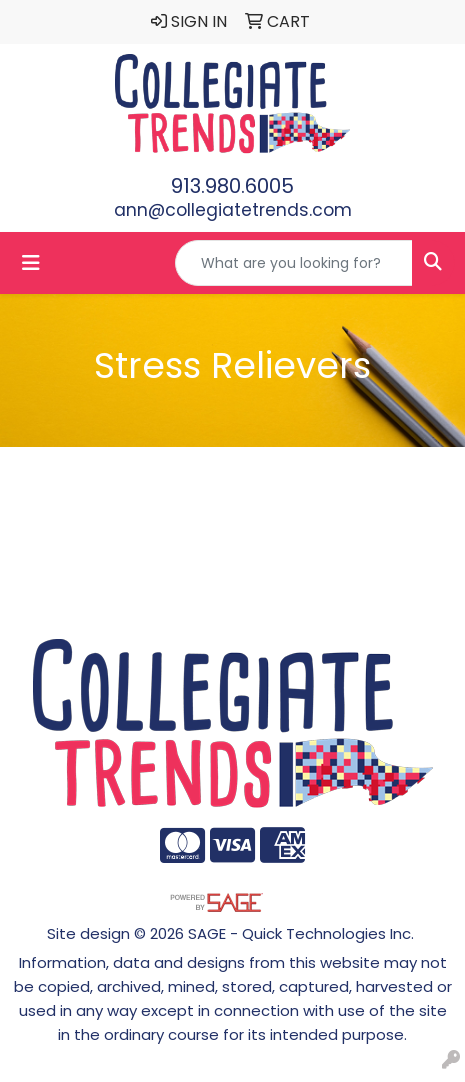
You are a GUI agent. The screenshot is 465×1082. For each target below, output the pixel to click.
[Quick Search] (294, 263)
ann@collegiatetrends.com (233, 210)
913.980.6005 (232, 186)
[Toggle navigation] (31, 263)
